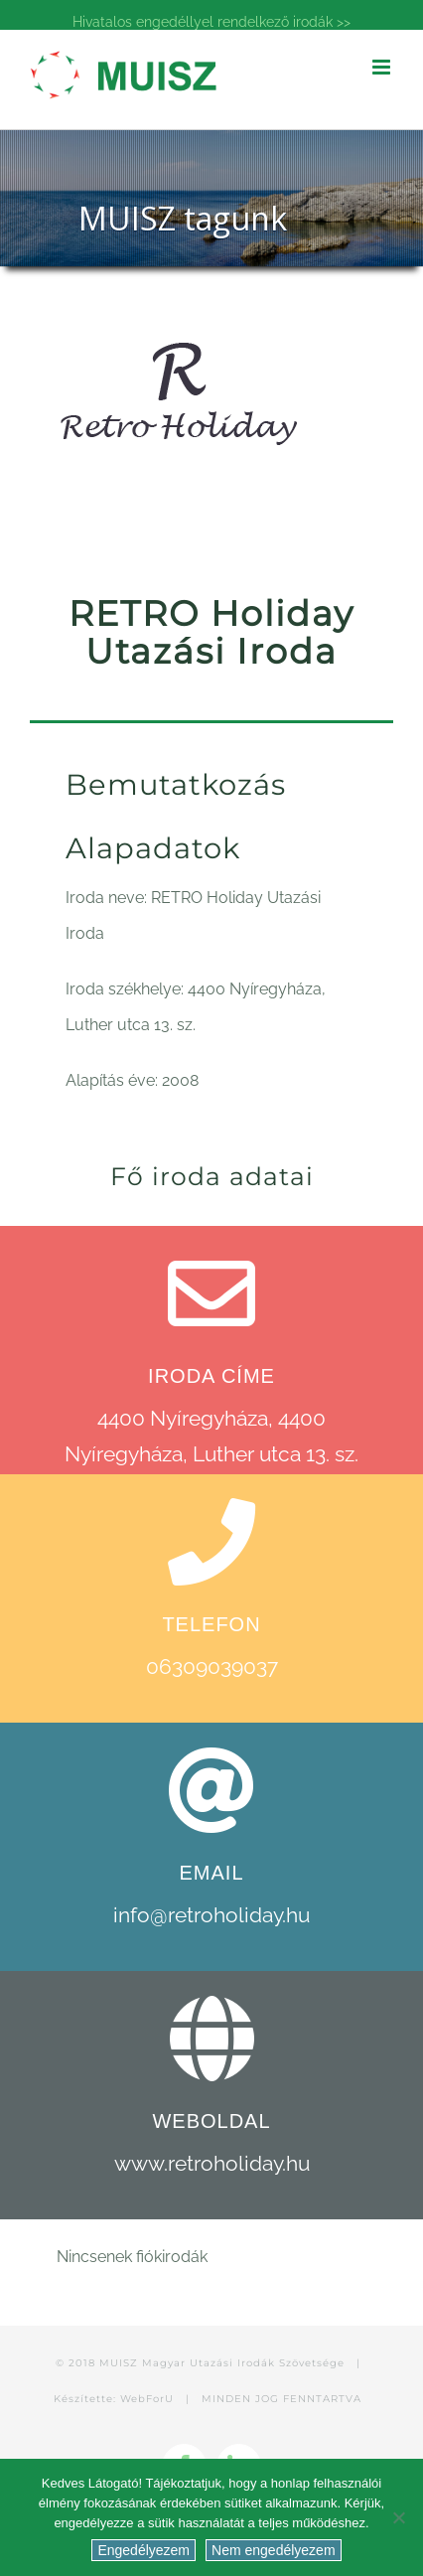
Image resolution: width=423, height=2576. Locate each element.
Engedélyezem (143, 2550)
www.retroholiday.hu (212, 2163)
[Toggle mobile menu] (382, 67)
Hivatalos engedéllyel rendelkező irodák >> (211, 22)
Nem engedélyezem (274, 2550)
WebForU (147, 2398)
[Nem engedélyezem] (398, 2517)
